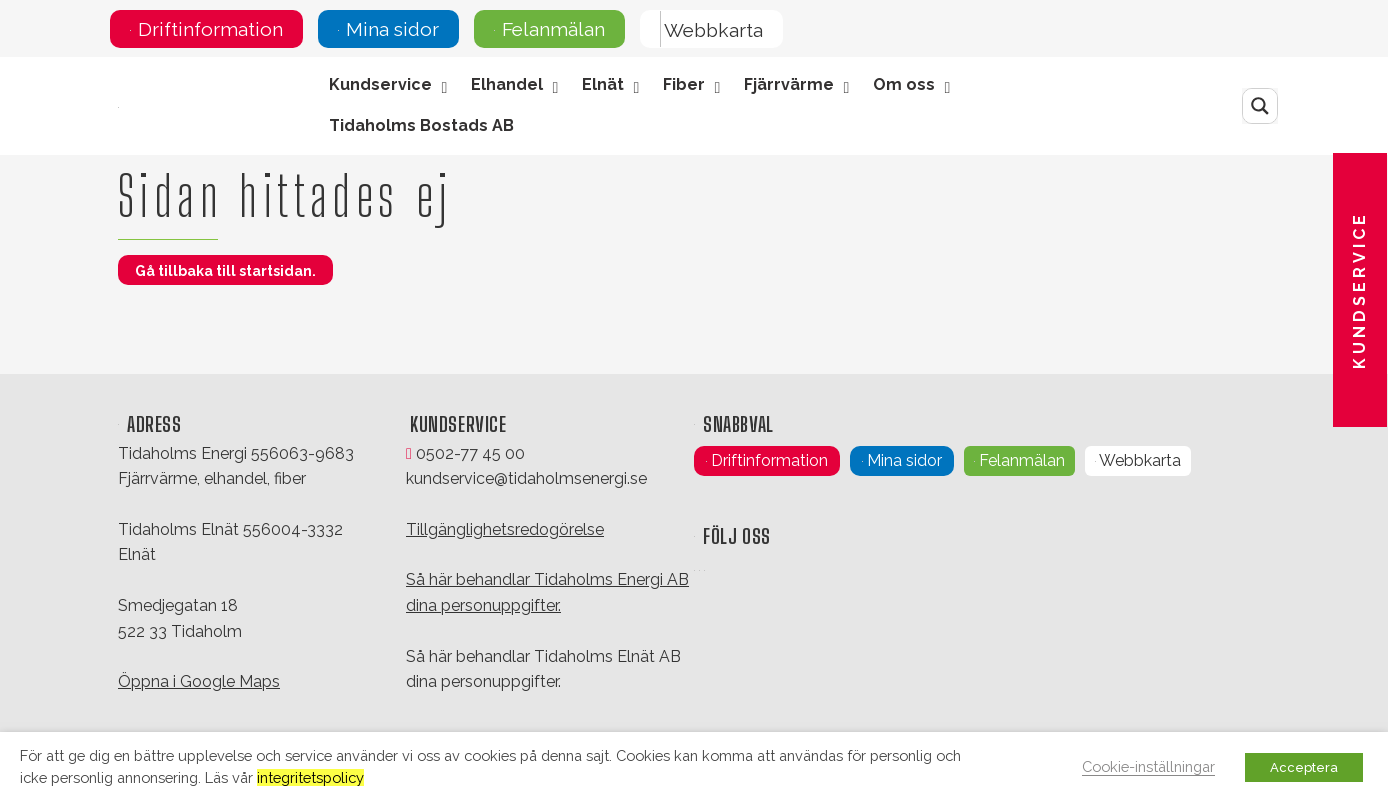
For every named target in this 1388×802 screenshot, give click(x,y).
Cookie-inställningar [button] (1148, 766)
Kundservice (1359, 290)
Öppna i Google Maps (199, 681)
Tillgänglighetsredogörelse (505, 529)
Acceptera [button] (1304, 767)
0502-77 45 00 (465, 453)
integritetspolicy (310, 777)
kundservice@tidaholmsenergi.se (526, 478)
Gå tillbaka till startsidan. (225, 271)
